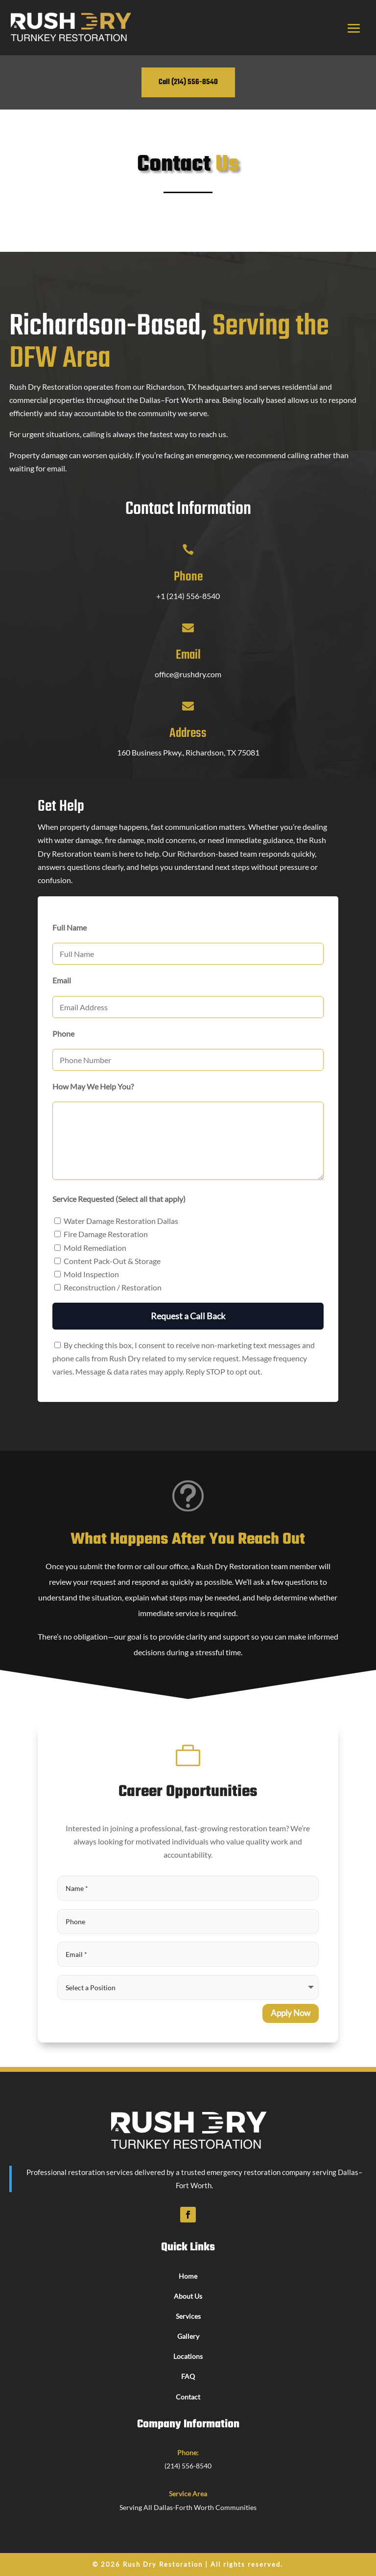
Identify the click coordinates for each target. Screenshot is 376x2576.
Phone (188, 577)
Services (188, 2316)
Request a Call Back (188, 1315)
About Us (188, 2296)
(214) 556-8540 (188, 2466)
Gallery (188, 2336)
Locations (188, 2356)
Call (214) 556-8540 (188, 82)
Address (188, 733)
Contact (188, 2397)
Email (188, 655)
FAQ (188, 2376)
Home (188, 2276)
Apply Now (290, 2013)
